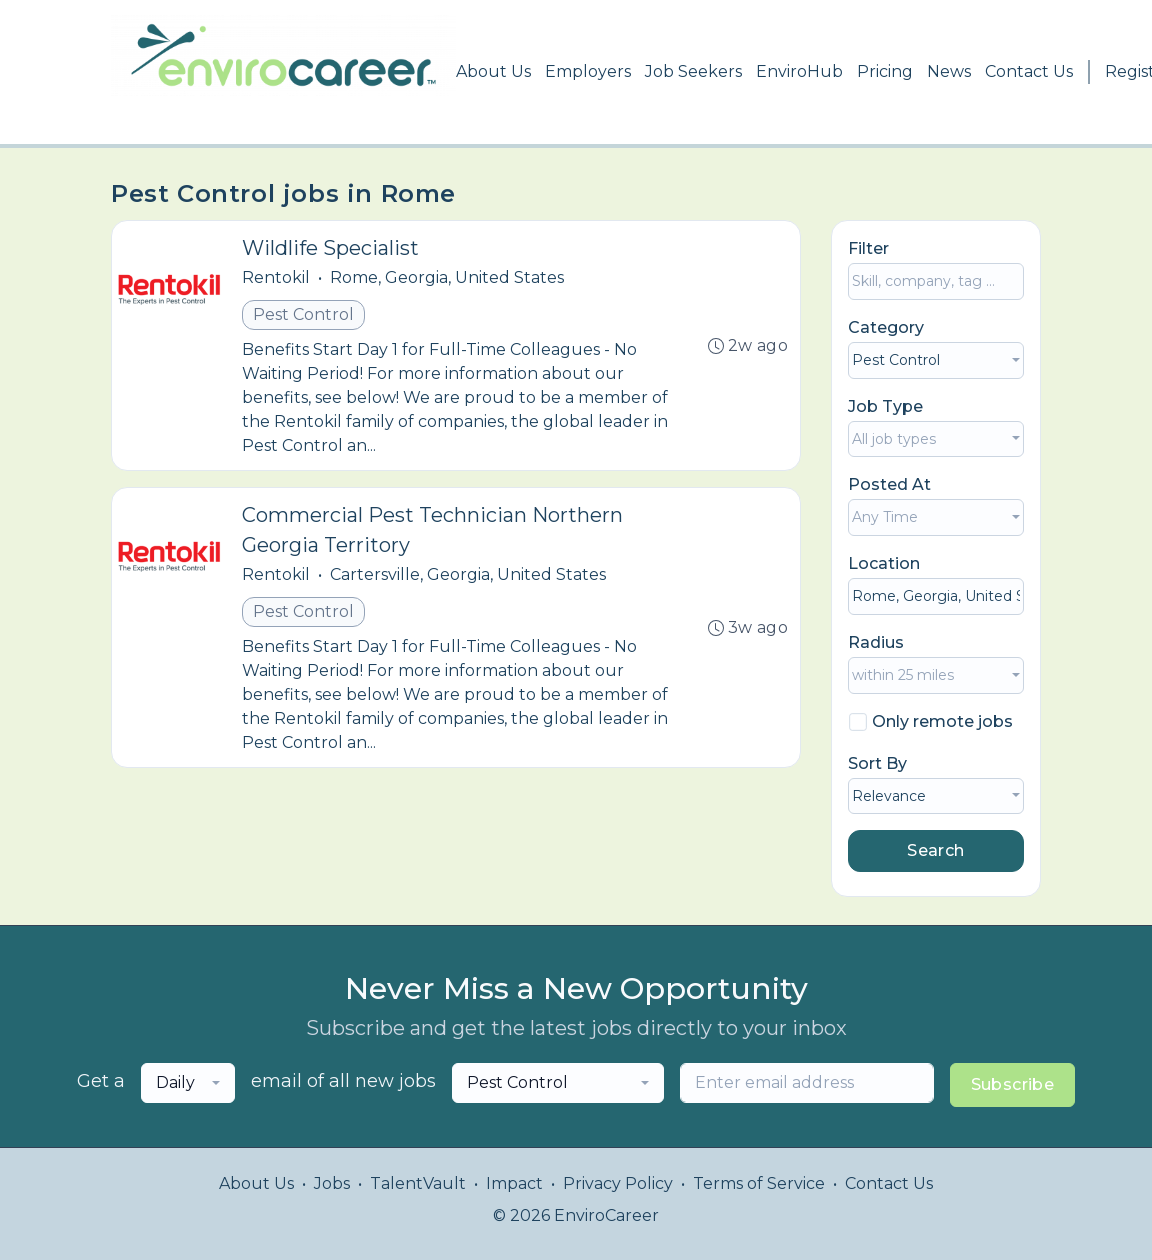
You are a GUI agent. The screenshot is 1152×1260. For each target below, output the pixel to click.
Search (935, 850)
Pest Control (303, 314)
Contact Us (1029, 71)
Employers (588, 71)
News (949, 71)
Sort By (877, 763)
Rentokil (276, 277)
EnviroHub (799, 71)
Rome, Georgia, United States (447, 277)
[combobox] (936, 360)
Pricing (885, 71)
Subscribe (1013, 1084)
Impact (514, 1183)
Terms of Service (759, 1183)
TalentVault (418, 1183)
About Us (493, 71)
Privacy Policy (618, 1183)
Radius (876, 642)
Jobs (332, 1183)
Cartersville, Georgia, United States (468, 574)
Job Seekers (693, 71)
